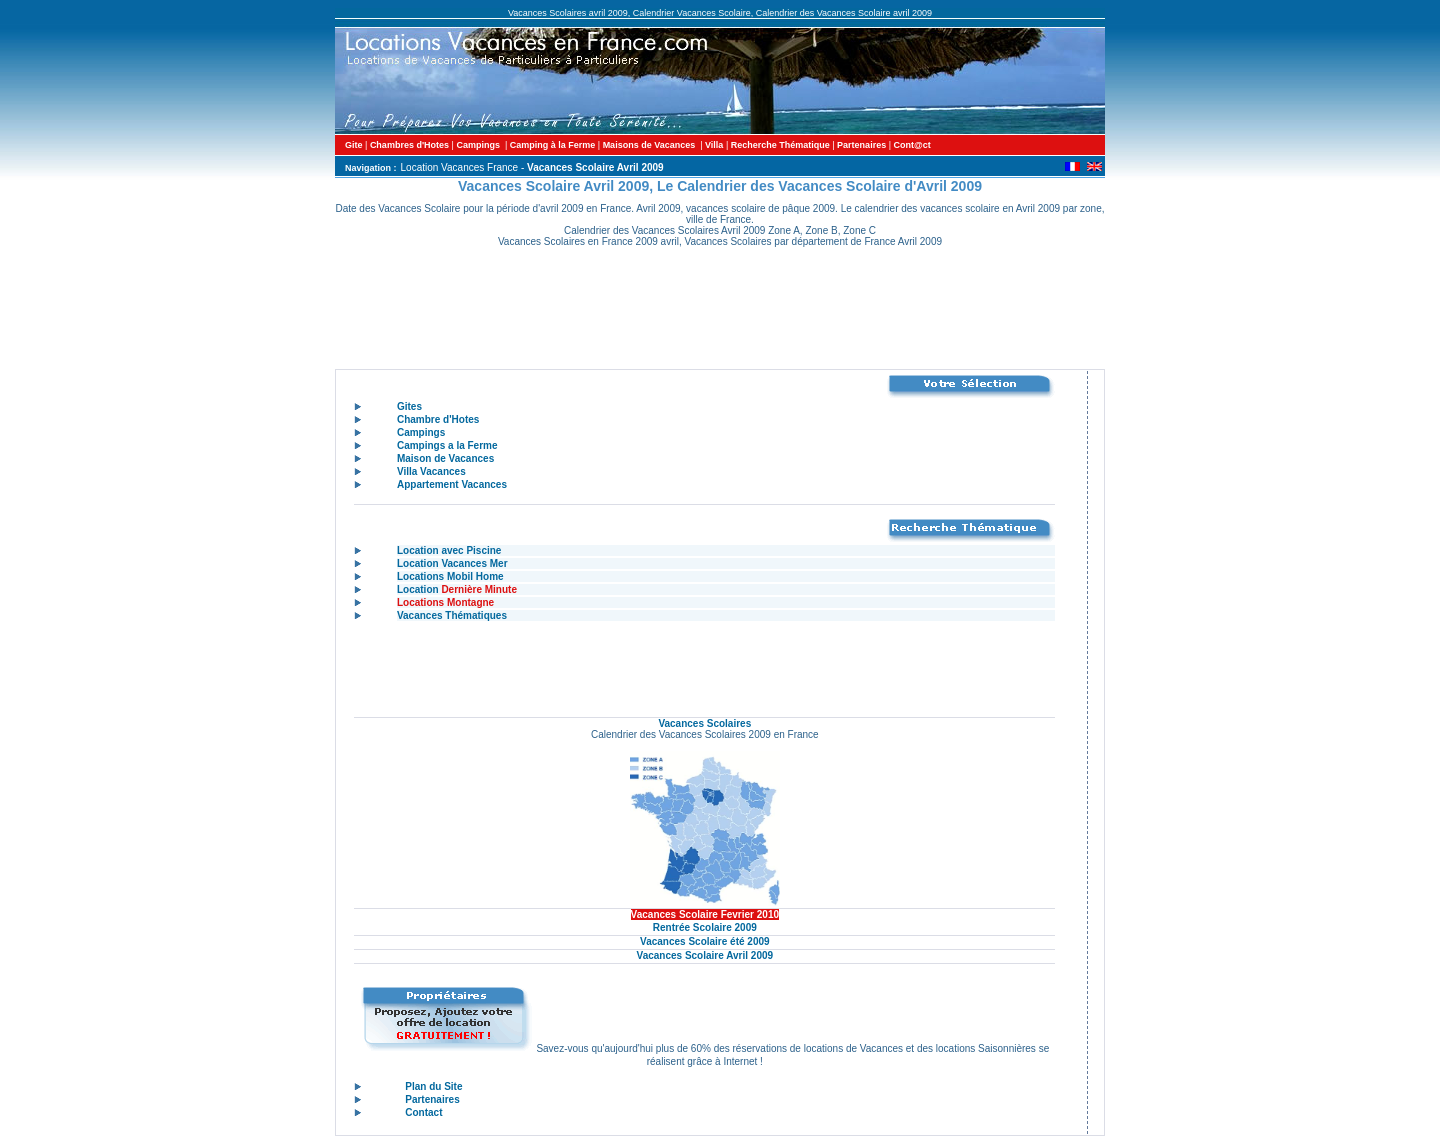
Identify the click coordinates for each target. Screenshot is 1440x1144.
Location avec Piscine (449, 550)
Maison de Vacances (445, 458)
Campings (421, 432)
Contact (423, 1112)
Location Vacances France (460, 167)
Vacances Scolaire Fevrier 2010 (705, 914)
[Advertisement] (723, 312)
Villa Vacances (431, 471)
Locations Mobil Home (450, 576)
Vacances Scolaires (704, 723)
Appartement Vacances (452, 484)
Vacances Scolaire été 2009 (705, 941)
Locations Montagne (445, 602)
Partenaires (432, 1099)
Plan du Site (433, 1086)
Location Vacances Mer (452, 563)
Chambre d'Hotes (438, 419)
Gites (409, 406)
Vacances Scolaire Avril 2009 (705, 955)
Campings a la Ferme (447, 445)
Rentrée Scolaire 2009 (705, 927)
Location (457, 589)
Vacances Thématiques (452, 615)
